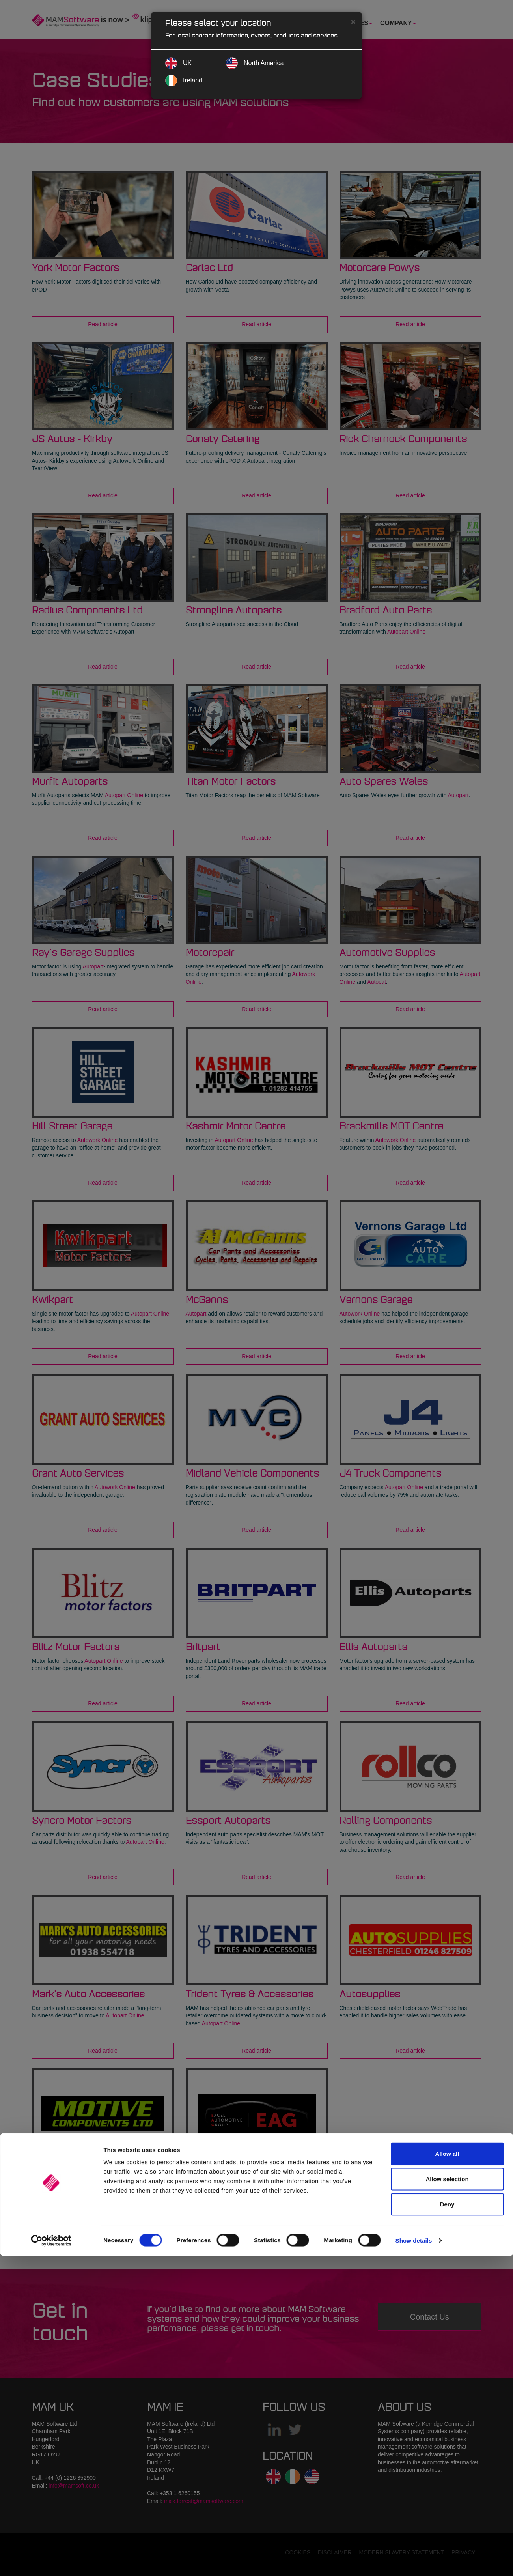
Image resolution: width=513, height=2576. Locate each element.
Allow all (447, 2473)
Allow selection (446, 2499)
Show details (413, 2560)
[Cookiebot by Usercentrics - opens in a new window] (51, 2561)
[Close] (353, 21)
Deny (447, 2524)
